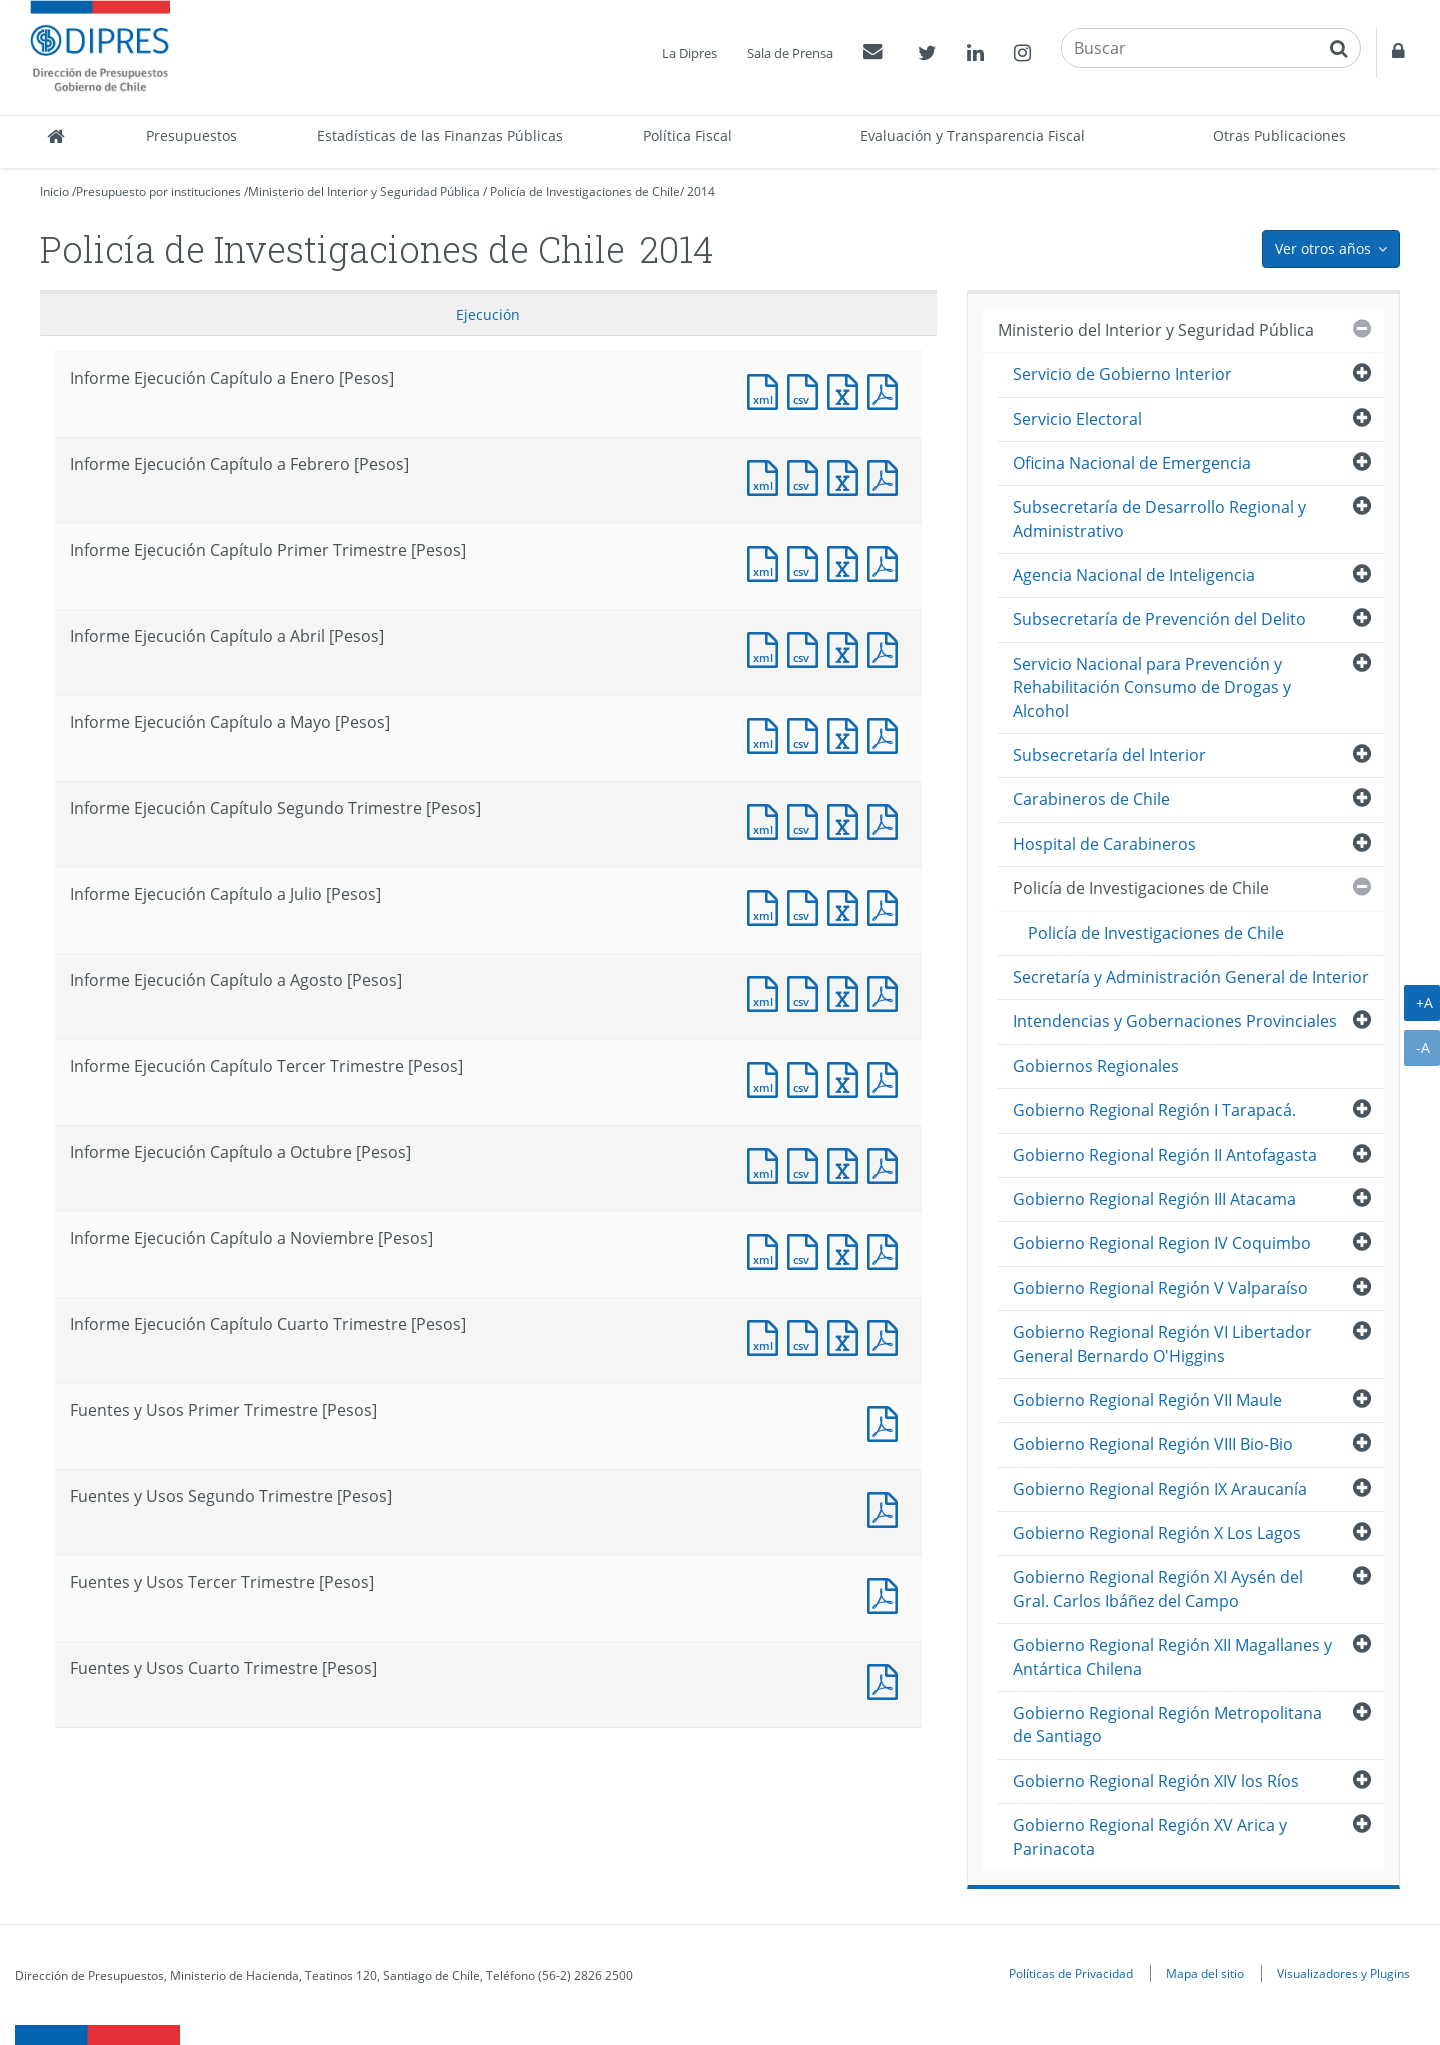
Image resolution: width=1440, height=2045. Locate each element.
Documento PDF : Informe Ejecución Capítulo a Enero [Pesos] (887, 389)
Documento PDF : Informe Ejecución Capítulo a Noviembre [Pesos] (887, 1249)
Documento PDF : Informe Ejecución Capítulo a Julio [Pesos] (887, 905)
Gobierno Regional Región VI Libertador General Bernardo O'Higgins (1162, 1343)
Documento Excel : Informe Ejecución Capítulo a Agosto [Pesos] (847, 991)
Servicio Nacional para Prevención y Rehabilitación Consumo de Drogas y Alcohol (1152, 687)
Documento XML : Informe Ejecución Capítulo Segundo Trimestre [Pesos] (767, 819)
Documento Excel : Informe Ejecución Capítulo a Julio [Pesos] (847, 905)
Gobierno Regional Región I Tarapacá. (1154, 1110)
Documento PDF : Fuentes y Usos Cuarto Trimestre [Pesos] (887, 1679)
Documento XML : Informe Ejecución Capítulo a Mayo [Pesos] (767, 733)
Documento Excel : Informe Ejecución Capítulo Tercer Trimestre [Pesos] (847, 1077)
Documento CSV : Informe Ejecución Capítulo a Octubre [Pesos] (807, 1163)
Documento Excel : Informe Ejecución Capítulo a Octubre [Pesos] (847, 1163)
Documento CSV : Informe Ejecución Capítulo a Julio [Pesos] (807, 905)
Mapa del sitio (1205, 1973)
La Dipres (689, 53)
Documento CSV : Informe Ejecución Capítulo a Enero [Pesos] (807, 389)
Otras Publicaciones (1279, 135)
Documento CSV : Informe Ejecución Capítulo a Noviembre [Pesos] (807, 1249)
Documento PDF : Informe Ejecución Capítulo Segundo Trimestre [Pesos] (887, 819)
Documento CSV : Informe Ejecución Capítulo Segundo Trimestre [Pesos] (807, 819)
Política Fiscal (687, 135)
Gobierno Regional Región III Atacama (1154, 1199)
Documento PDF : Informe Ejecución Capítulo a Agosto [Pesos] (887, 991)
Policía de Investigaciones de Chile (585, 191)
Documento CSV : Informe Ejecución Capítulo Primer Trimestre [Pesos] (807, 561)
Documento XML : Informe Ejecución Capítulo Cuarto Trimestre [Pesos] (767, 1335)
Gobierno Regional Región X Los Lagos (1157, 1533)
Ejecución (488, 314)
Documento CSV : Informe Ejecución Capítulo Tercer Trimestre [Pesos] (807, 1077)
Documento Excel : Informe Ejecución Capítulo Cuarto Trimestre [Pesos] (847, 1335)
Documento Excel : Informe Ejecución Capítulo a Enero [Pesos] (847, 389)
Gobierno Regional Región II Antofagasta (1165, 1155)
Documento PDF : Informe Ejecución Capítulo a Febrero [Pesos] (887, 475)
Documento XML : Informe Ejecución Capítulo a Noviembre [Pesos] (767, 1249)
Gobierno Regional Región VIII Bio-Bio (1153, 1444)
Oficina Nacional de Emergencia (1132, 463)
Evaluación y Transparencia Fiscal (972, 135)
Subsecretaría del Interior (1109, 755)
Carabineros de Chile (1091, 799)
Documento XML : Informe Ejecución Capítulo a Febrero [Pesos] (767, 475)
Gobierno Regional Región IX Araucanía (1160, 1489)
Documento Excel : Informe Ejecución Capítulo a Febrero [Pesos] (847, 475)
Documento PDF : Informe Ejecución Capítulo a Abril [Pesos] (887, 647)
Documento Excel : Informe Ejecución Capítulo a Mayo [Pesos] (847, 733)
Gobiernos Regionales (1096, 1066)
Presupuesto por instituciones (158, 191)
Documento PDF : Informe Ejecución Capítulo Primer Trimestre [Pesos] (887, 561)
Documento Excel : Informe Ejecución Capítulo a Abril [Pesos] (847, 647)
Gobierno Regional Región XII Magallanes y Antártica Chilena (1172, 1656)
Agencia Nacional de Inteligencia (1134, 575)
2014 (701, 191)
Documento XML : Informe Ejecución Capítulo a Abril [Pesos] (767, 647)
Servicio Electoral (1077, 419)
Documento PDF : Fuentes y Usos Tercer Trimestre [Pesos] (887, 1593)
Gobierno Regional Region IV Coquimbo (1162, 1243)
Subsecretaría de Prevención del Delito (1159, 619)
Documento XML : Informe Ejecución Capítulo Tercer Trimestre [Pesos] (767, 1077)
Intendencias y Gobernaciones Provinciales (1175, 1021)
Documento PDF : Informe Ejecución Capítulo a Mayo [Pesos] (887, 733)
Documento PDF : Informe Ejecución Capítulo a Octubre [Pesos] (887, 1163)
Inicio (54, 191)
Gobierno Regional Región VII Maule (1147, 1400)
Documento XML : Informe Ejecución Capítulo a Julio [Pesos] (767, 905)
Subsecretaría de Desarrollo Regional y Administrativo (1159, 518)
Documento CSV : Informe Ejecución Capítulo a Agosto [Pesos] (807, 991)
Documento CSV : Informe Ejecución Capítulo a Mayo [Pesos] (807, 733)
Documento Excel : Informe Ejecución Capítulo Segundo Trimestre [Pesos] (847, 819)
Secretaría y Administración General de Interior (1191, 977)
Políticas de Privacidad (1071, 1973)
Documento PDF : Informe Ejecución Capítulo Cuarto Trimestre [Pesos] (887, 1335)
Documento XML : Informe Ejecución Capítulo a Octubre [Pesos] (767, 1163)
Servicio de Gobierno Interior (1122, 374)
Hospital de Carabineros (1104, 844)
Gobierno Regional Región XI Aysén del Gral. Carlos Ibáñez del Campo (1158, 1588)
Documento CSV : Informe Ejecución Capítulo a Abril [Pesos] (807, 647)
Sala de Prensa (790, 53)
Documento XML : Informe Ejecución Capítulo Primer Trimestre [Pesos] (767, 561)
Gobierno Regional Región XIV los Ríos (1156, 1781)
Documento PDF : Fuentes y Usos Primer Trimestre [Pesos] (887, 1421)
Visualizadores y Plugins (1343, 1973)
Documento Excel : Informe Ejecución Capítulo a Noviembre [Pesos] (847, 1249)
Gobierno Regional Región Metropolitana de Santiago (1167, 1724)
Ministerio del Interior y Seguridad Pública (364, 191)
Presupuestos (191, 135)
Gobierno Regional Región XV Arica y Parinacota (1150, 1836)
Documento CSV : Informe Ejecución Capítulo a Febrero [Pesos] (807, 475)
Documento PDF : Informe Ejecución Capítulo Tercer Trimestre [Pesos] (887, 1077)
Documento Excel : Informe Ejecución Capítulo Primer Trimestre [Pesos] (847, 561)
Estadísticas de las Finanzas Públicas (440, 135)
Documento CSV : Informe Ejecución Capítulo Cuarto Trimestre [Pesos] (807, 1335)
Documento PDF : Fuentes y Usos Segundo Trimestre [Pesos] (887, 1507)
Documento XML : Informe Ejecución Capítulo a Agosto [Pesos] (767, 991)
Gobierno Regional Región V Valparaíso (1160, 1288)
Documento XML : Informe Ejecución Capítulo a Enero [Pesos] (767, 389)
